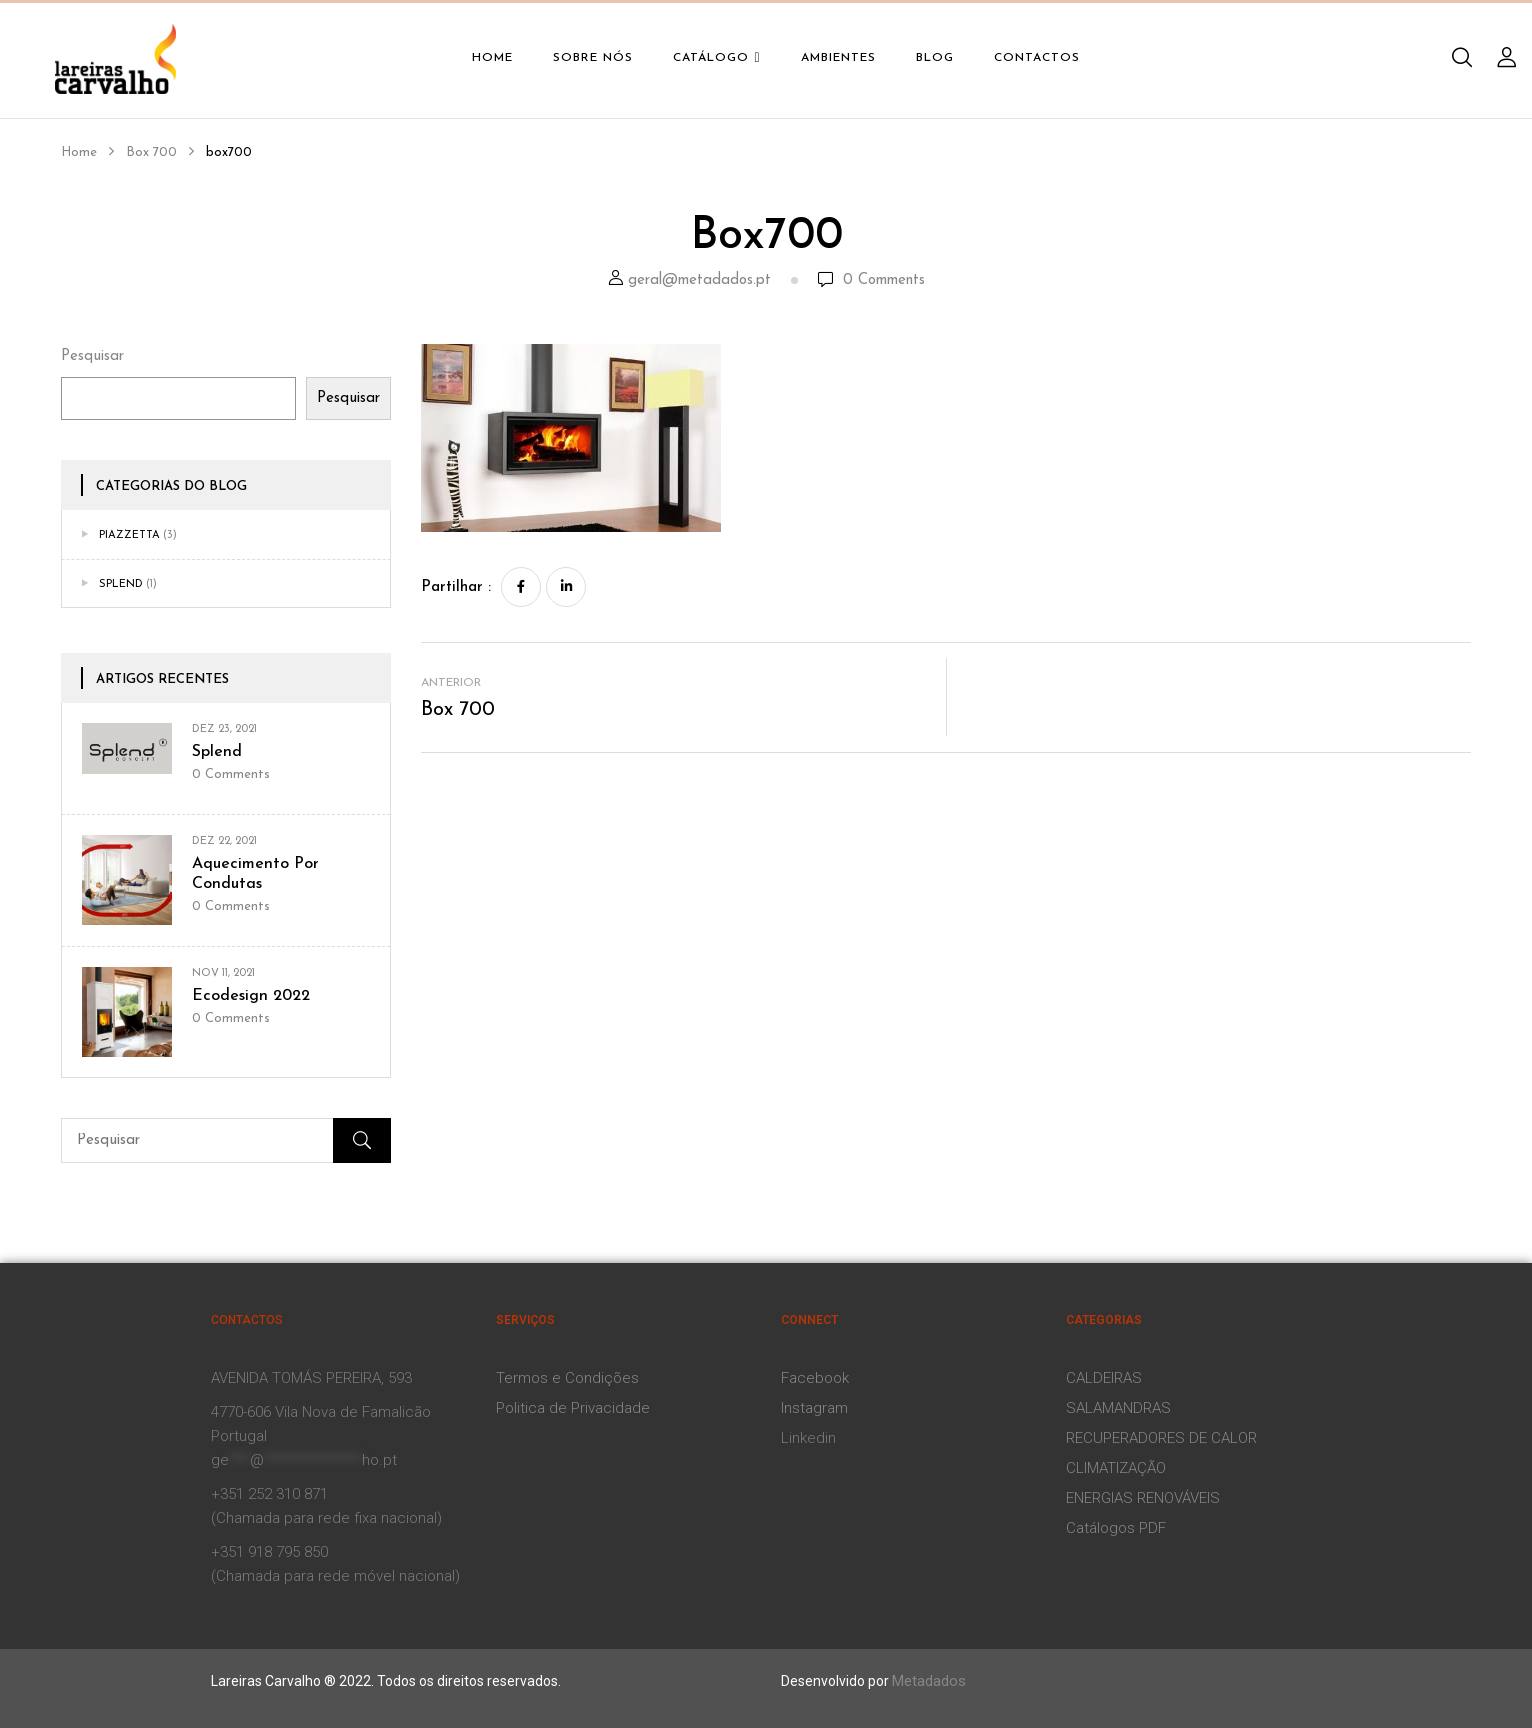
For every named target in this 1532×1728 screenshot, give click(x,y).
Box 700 (151, 152)
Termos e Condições (567, 1378)
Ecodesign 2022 (251, 996)
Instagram (814, 1408)
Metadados (929, 1681)
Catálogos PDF (1116, 1528)
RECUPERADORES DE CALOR (1161, 1438)
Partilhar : (456, 587)
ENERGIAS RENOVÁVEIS (1143, 1498)
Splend (121, 584)
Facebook (815, 1378)
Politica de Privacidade (573, 1408)
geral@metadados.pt (699, 280)
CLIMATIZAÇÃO (1116, 1468)
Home (79, 152)
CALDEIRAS (1104, 1378)
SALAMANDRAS (1118, 1408)
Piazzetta (129, 535)
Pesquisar (92, 356)
